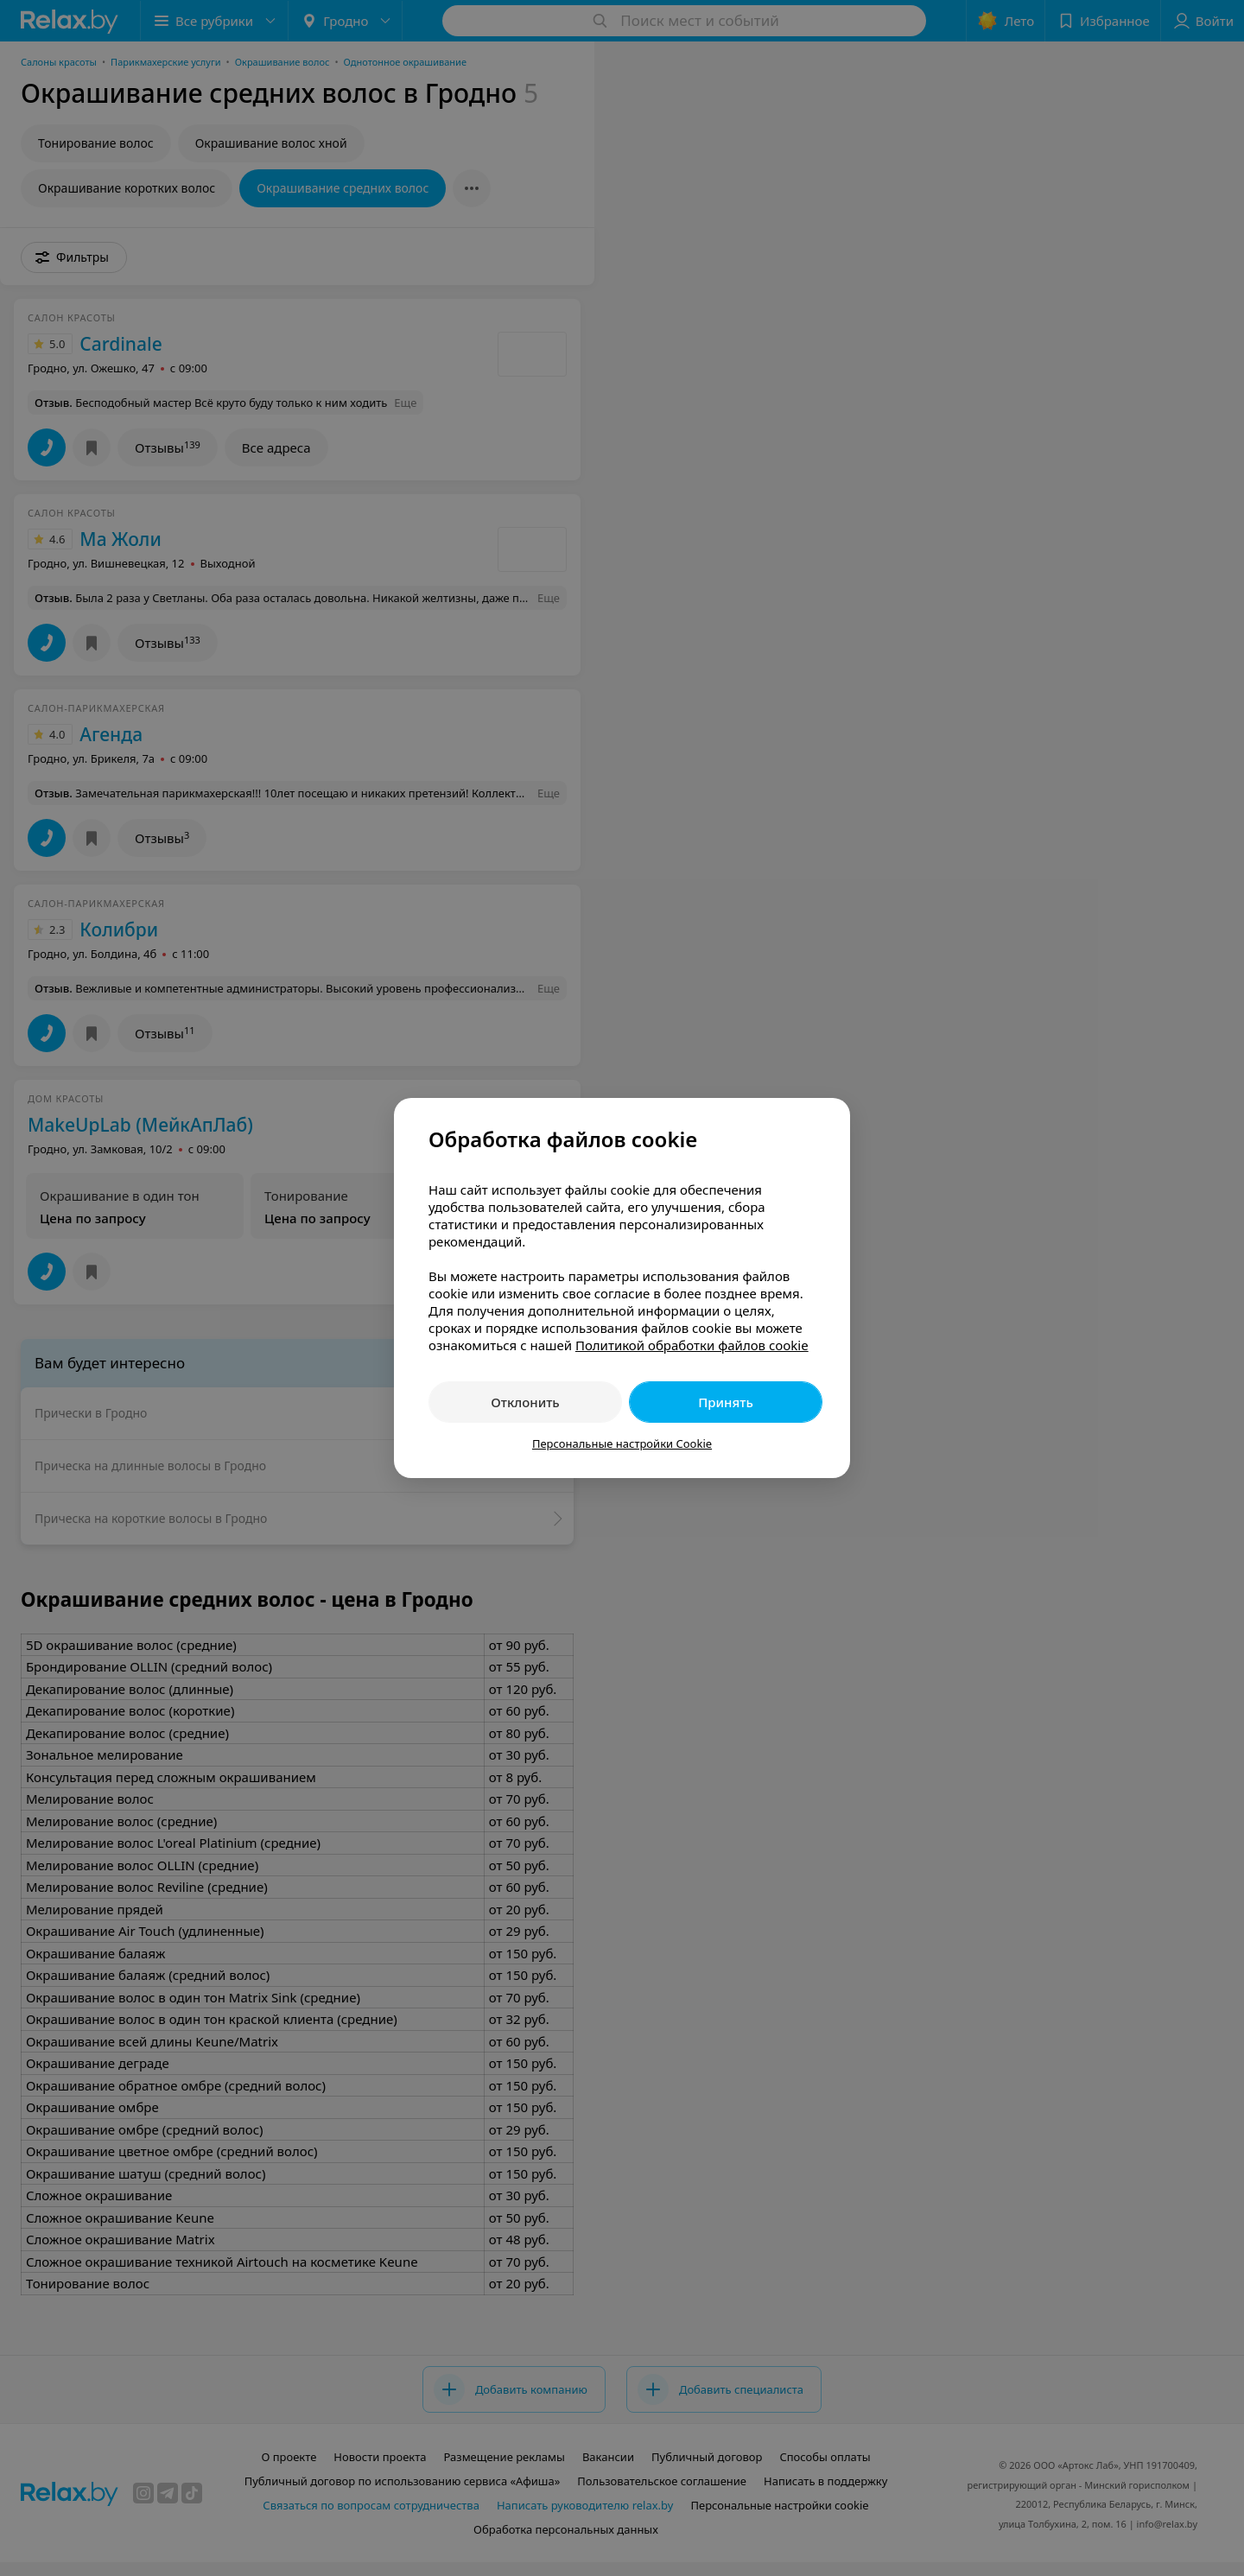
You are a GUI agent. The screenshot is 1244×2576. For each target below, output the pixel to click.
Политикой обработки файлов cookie (692, 1345)
